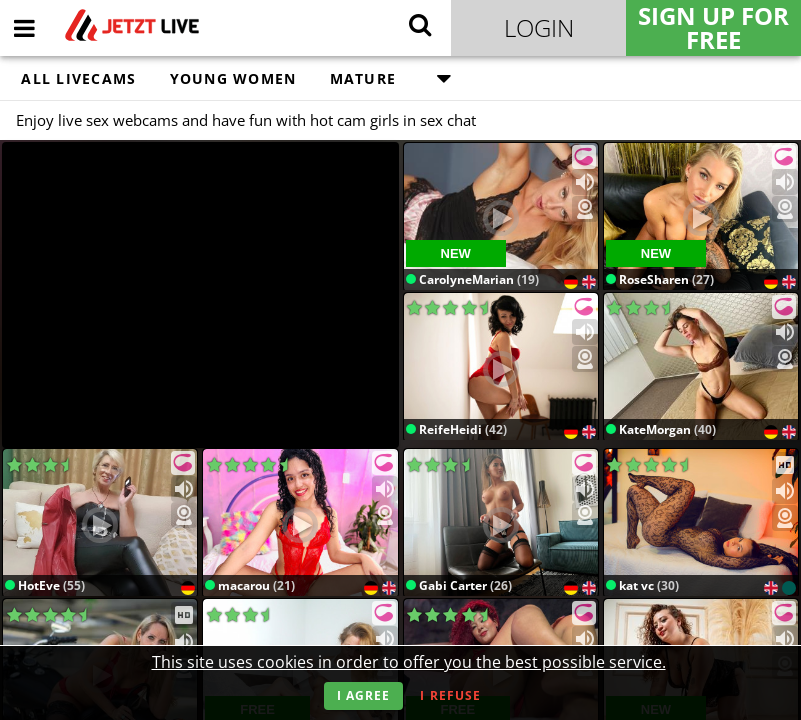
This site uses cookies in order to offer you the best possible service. (409, 662)
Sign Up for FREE (713, 28)
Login (539, 27)
